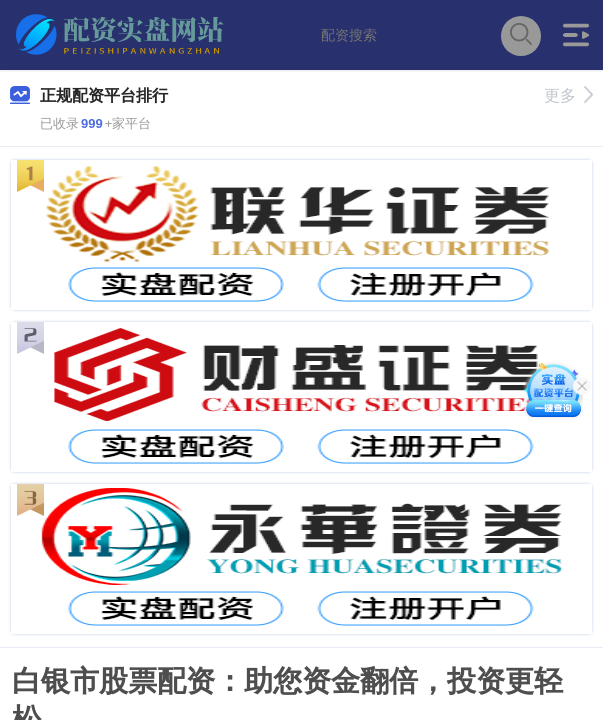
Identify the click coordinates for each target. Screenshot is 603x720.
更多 (568, 95)
